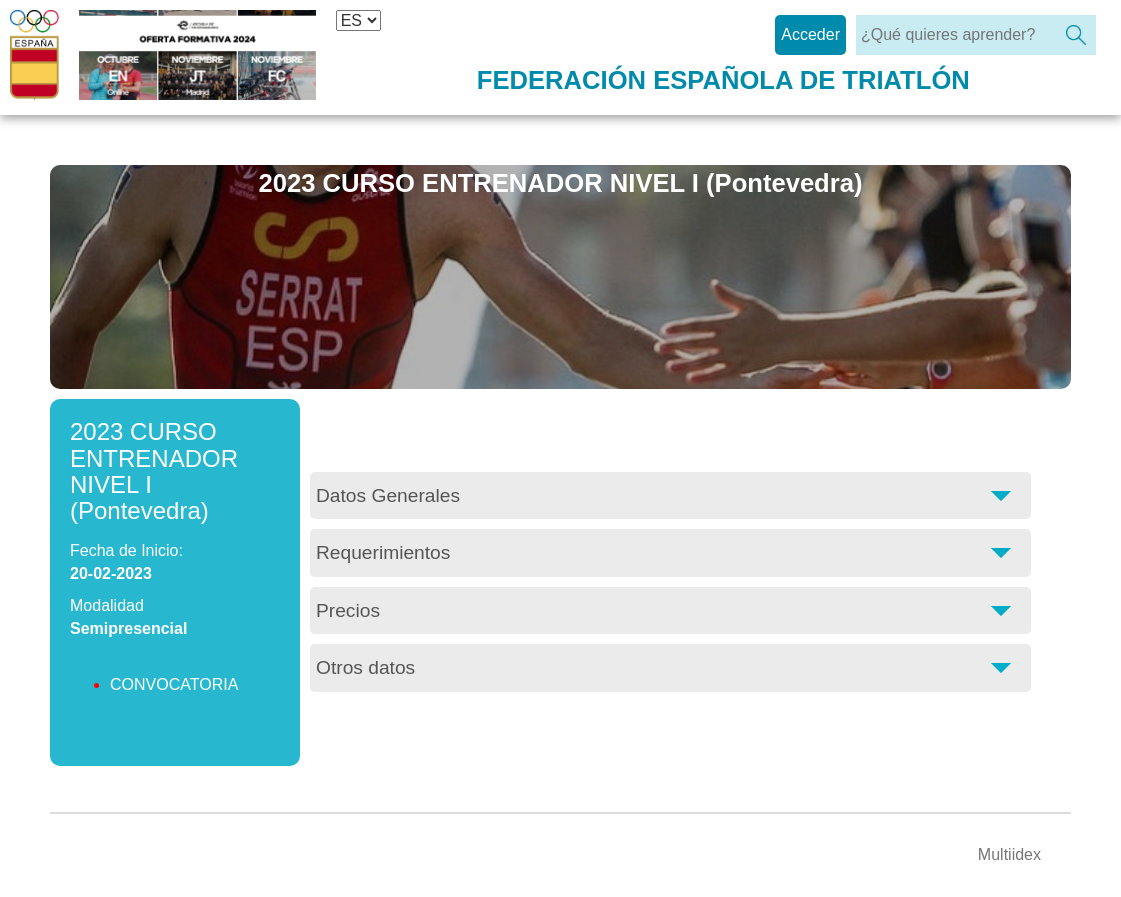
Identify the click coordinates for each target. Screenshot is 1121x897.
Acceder (810, 34)
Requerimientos (383, 552)
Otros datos (365, 667)
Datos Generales (388, 495)
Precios (348, 610)
